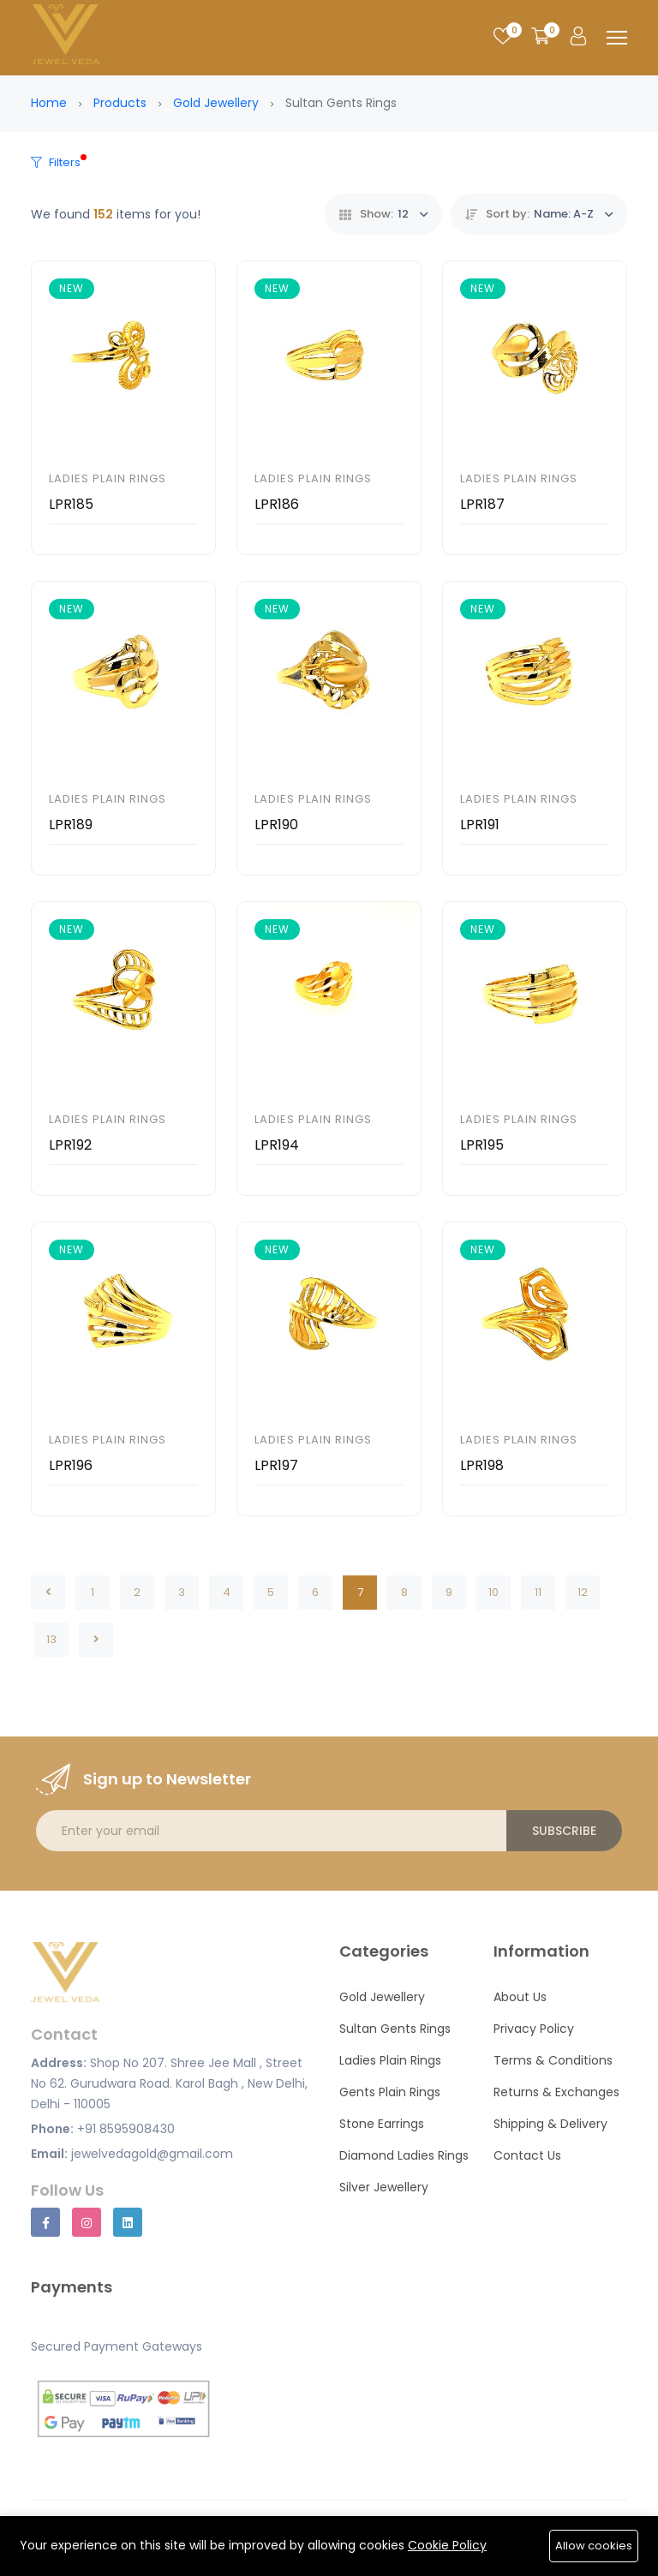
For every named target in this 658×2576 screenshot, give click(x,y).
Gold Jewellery (216, 102)
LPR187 (482, 504)
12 (582, 1592)
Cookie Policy (447, 2545)
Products (120, 102)
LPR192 (70, 1145)
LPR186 (276, 504)
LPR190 (276, 824)
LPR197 (276, 1465)
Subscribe (564, 1830)
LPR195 (482, 1145)
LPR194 (276, 1145)
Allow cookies (593, 2545)
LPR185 (71, 504)
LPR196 (71, 1465)
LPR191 (479, 824)
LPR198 (482, 1465)
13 (51, 1639)
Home (49, 102)
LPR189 (71, 824)
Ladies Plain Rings (107, 478)
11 (538, 1592)
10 (493, 1592)
